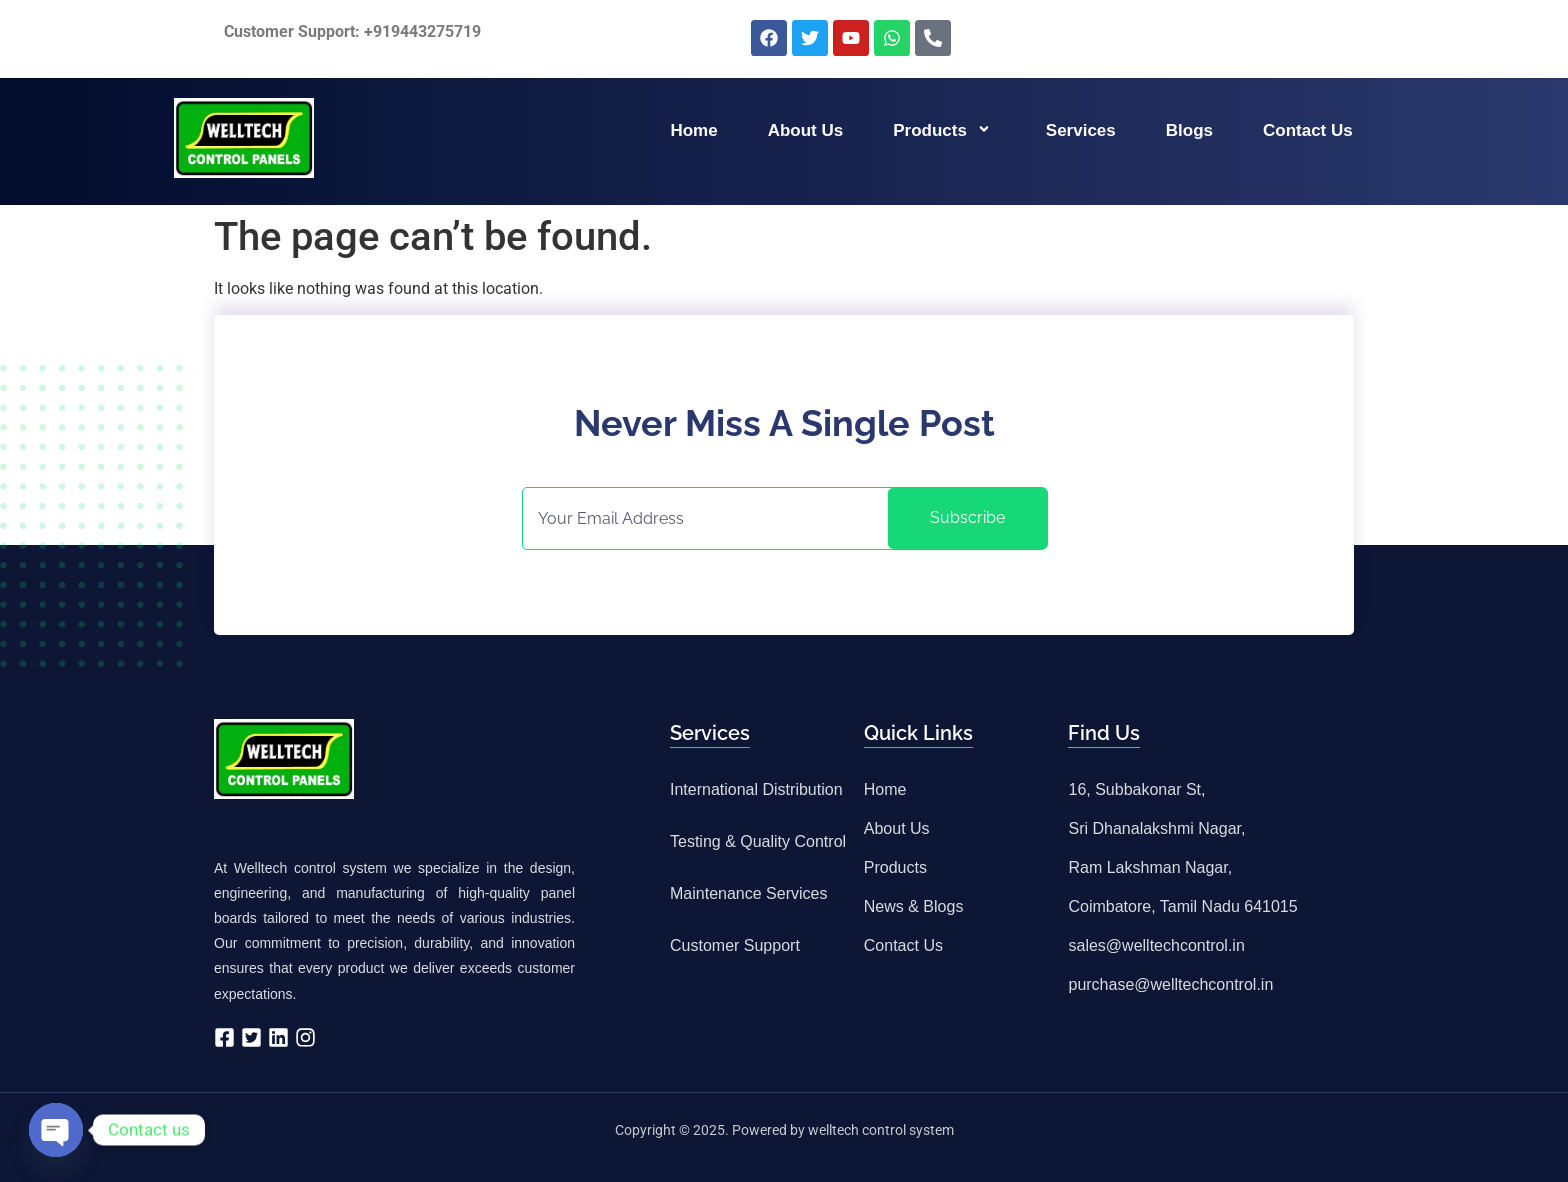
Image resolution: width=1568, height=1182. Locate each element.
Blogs (1189, 130)
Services (1081, 130)
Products (944, 130)
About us (806, 130)
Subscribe (967, 517)
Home (693, 130)
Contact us (1308, 130)
